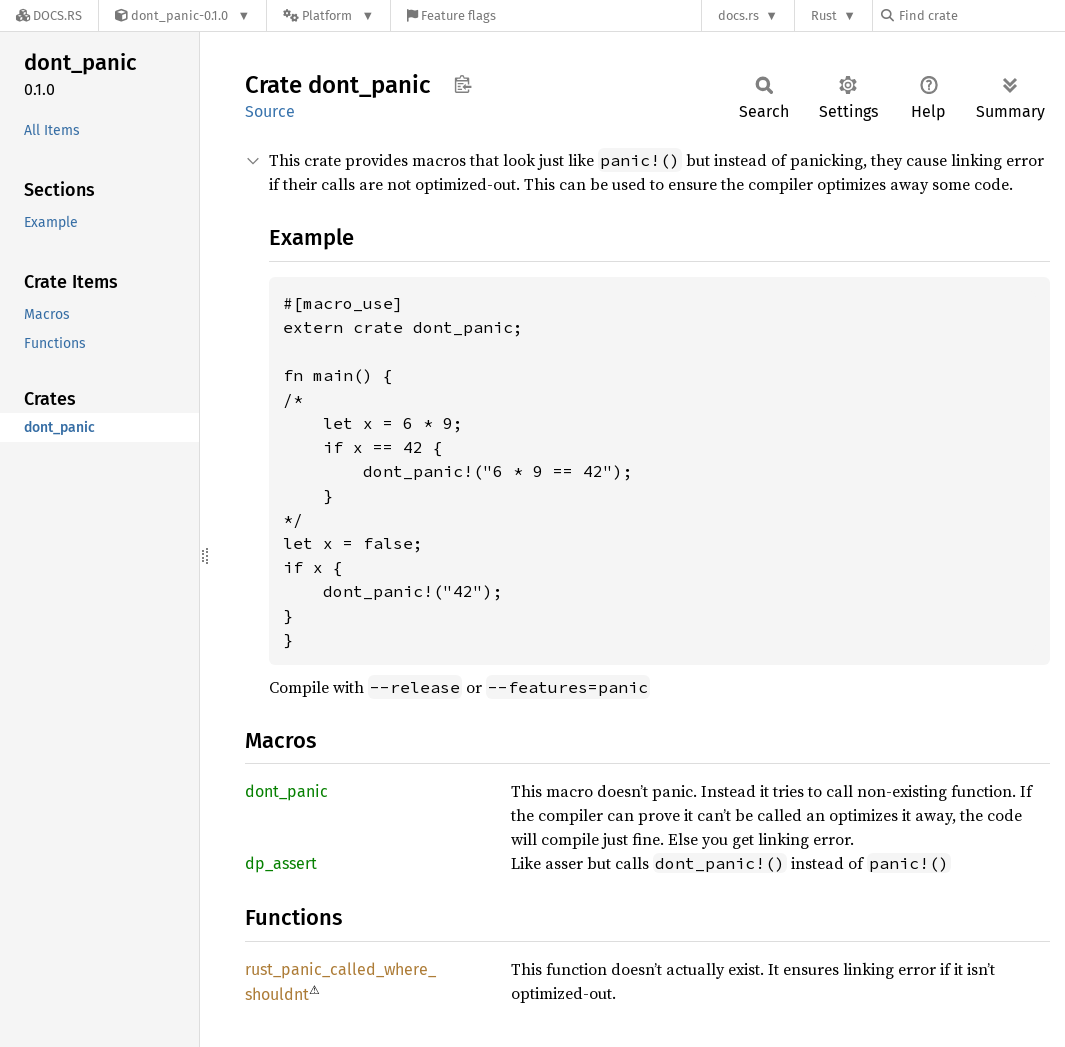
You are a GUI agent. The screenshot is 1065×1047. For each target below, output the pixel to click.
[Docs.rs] (49, 15)
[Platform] (328, 15)
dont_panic (286, 791)
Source (270, 111)
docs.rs (738, 15)
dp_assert (281, 863)
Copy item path (462, 84)
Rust (824, 15)
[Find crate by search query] (981, 15)
